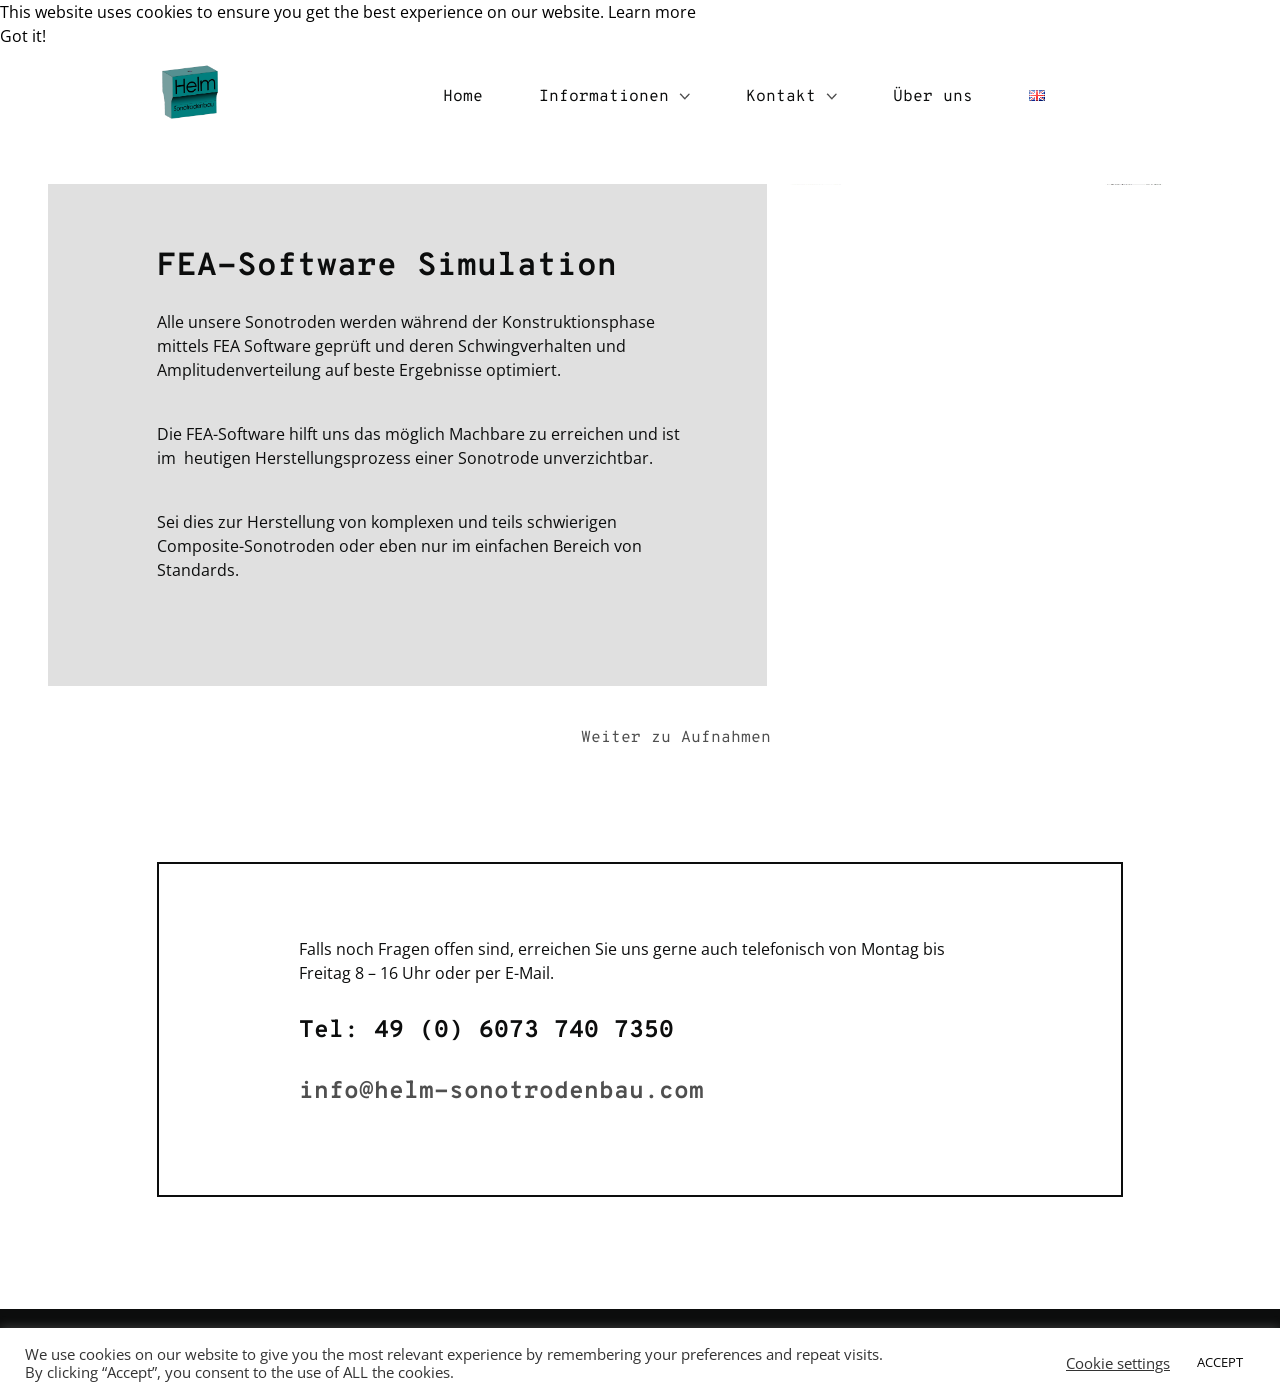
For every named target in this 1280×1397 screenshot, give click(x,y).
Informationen (614, 97)
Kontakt (791, 97)
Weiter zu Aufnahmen (676, 738)
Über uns (933, 97)
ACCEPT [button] (1220, 1362)
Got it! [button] (23, 36)
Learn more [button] (652, 12)
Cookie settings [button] (1118, 1363)
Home (463, 97)
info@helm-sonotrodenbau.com (501, 1092)
